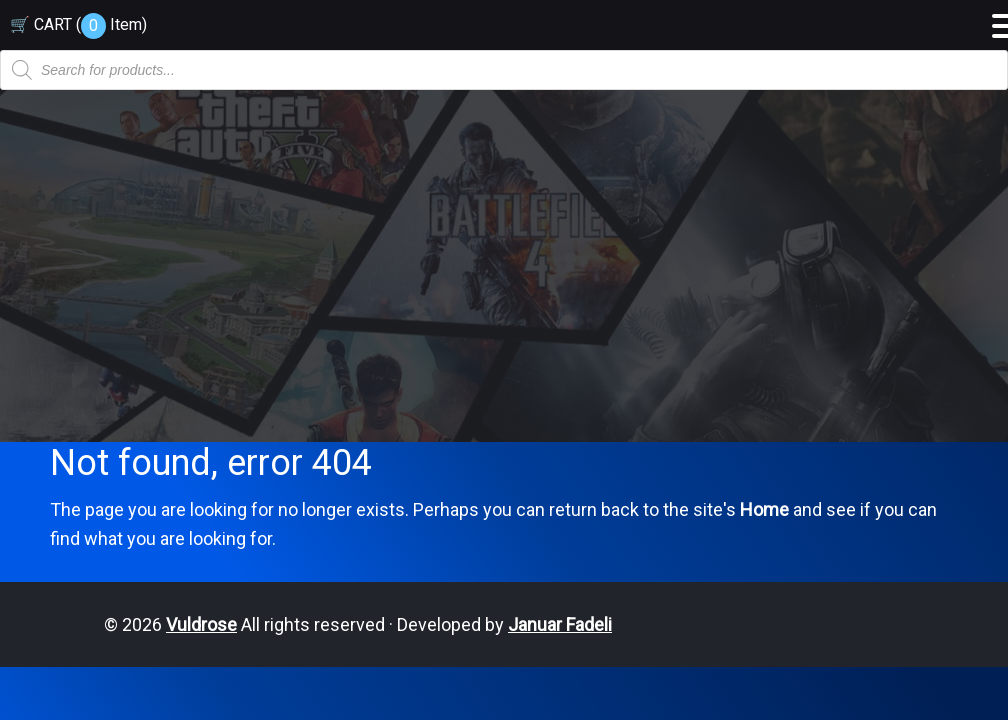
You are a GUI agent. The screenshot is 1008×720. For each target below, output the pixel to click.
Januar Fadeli (560, 624)
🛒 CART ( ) (78, 24)
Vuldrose (201, 624)
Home (764, 509)
